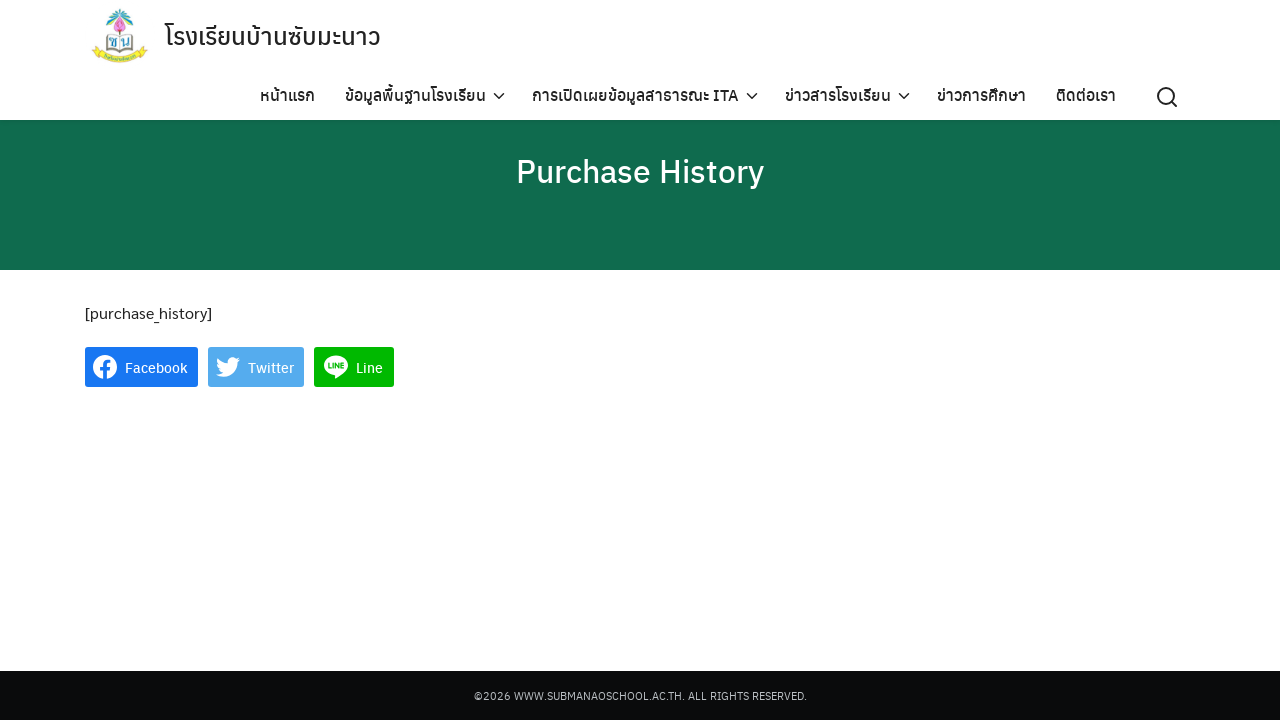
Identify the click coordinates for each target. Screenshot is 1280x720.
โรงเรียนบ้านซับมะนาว (273, 35)
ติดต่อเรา (1086, 94)
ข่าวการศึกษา (981, 94)
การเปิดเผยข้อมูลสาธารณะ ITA (635, 94)
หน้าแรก (287, 94)
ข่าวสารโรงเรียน (838, 94)
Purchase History (640, 170)
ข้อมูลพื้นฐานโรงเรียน (415, 94)
